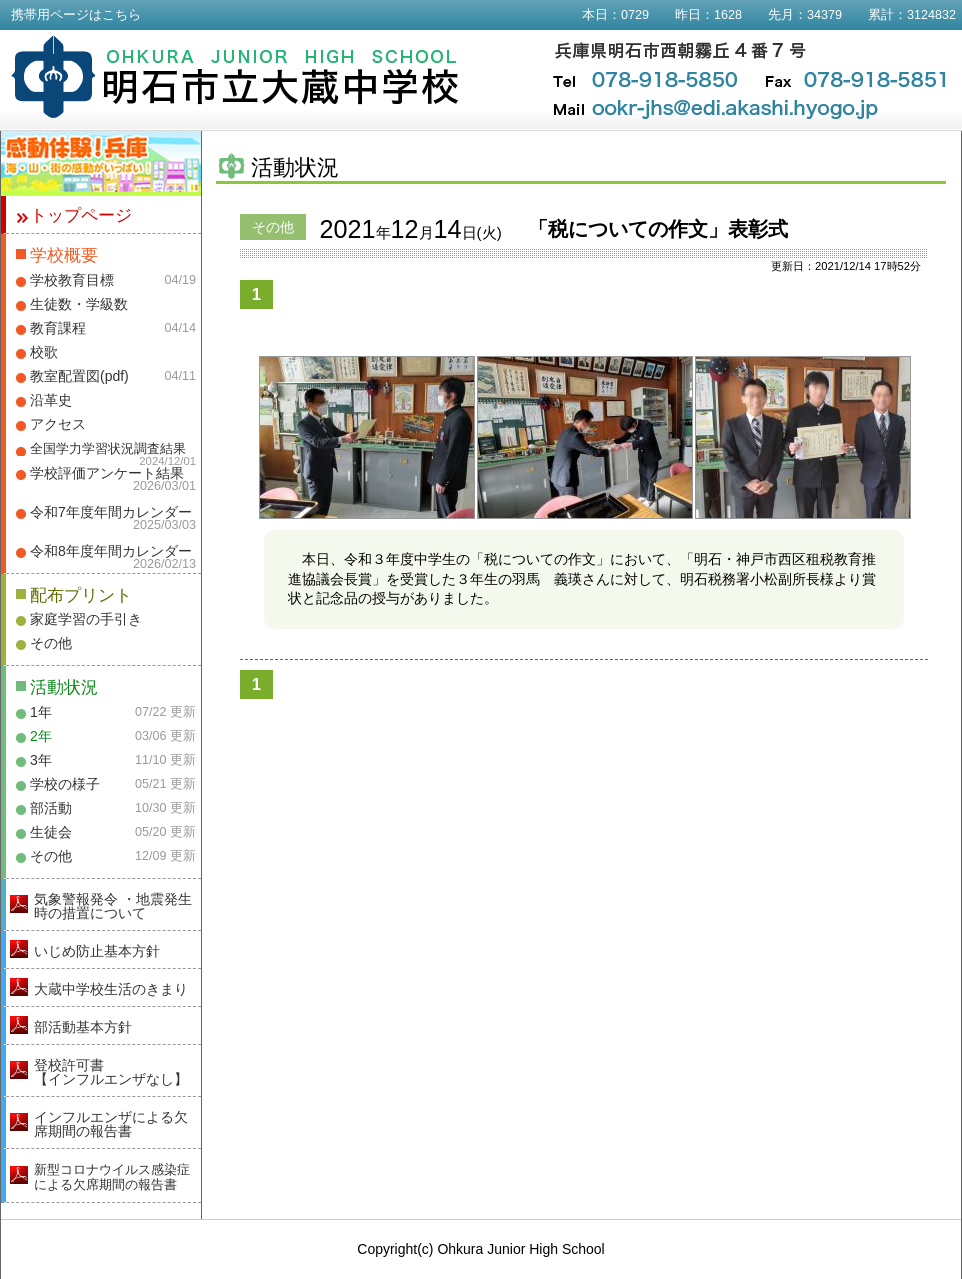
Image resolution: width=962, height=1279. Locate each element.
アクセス (58, 424)
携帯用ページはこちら (76, 15)
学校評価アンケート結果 (107, 473)
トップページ (81, 215)
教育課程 (58, 328)
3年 (41, 760)
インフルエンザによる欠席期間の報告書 (111, 1124)
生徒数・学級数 (79, 304)
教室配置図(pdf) (79, 376)
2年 (41, 736)
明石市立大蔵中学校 (235, 77)
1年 (41, 712)
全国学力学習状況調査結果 (108, 449)
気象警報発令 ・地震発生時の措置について (113, 906)
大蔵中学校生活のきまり (111, 989)
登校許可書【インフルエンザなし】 (111, 1072)
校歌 (44, 352)
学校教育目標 (72, 280)
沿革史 (51, 400)
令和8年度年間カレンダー (111, 551)
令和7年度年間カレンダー (111, 512)
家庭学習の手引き (86, 619)
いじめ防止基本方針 (97, 951)
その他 (51, 643)
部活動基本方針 (83, 1027)
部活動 (51, 808)
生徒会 (51, 832)
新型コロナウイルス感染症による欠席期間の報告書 (112, 1177)
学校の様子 (65, 784)
